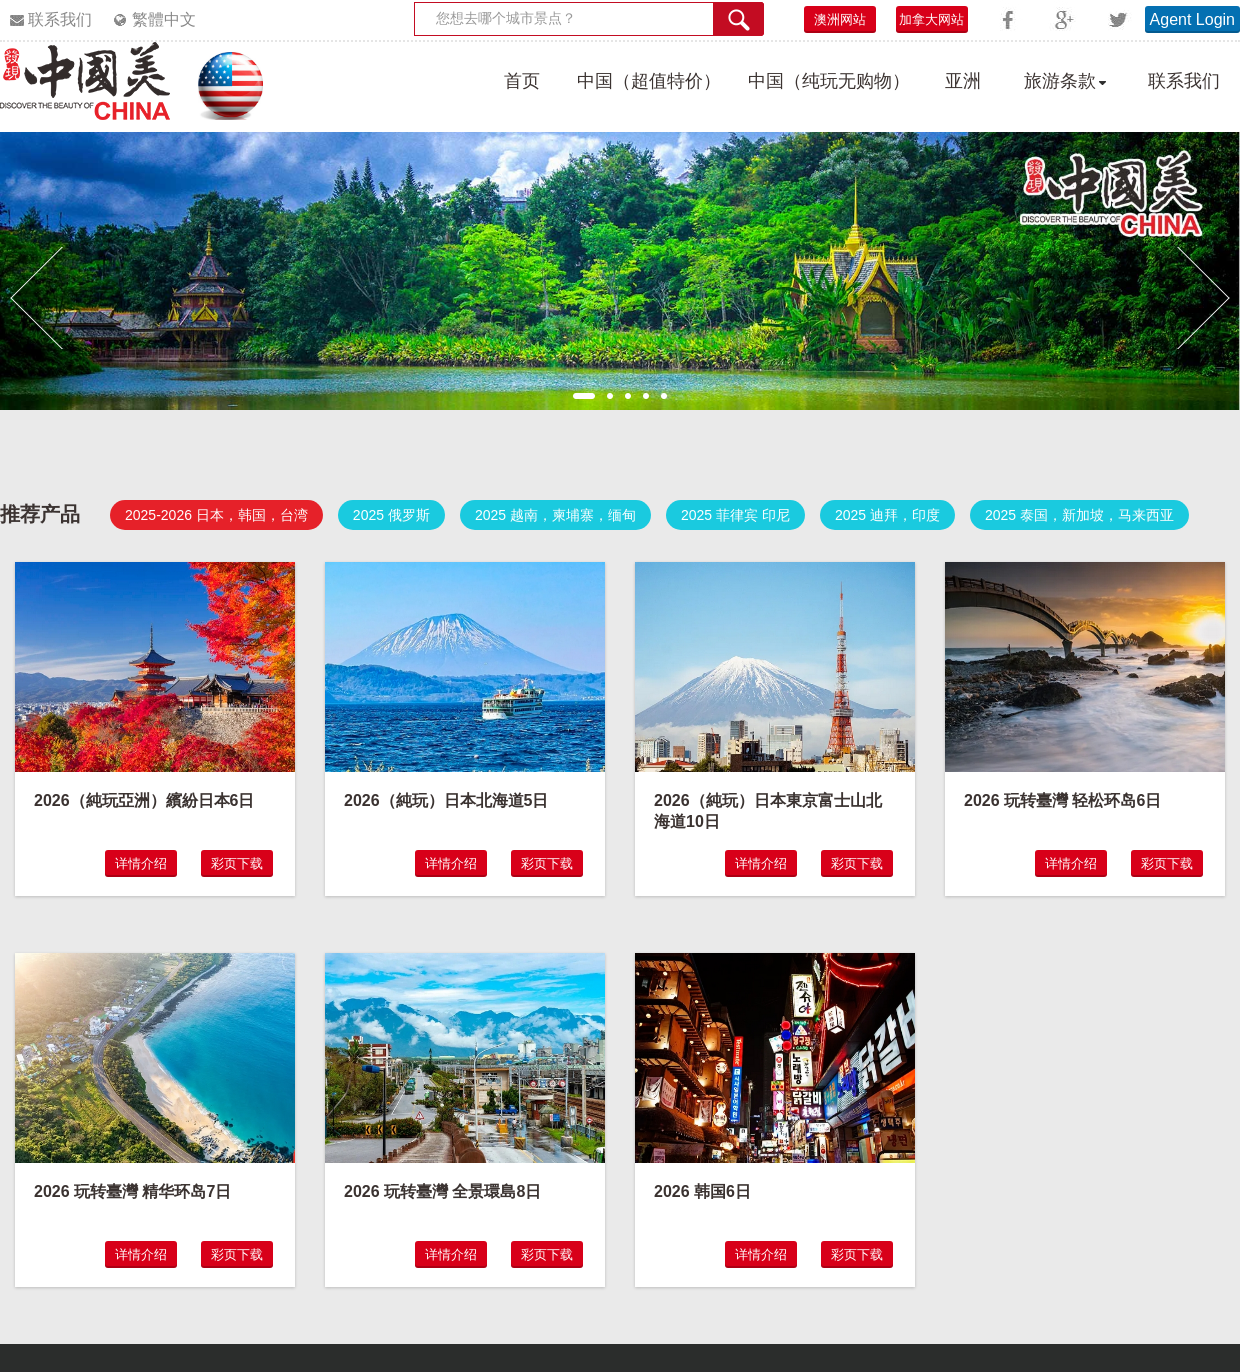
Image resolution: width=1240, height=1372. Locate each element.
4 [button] (646, 396)
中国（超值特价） (649, 81)
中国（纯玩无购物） (829, 81)
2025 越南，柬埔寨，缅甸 (555, 515)
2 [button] (610, 396)
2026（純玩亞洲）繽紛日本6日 (144, 800)
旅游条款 (1060, 81)
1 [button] (584, 396)
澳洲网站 (840, 19)
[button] (36, 298)
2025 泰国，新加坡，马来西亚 (1079, 515)
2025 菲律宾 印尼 (735, 515)
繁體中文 (164, 19)
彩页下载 (237, 863)
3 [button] (628, 396)
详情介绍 (141, 863)
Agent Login (1192, 19)
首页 (522, 81)
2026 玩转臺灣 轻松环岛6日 (1062, 800)
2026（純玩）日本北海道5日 (446, 800)
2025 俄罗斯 (391, 515)
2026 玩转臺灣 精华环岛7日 (132, 1191)
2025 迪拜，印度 (887, 515)
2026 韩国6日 (702, 1191)
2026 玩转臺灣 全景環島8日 (442, 1191)
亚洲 (963, 81)
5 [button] (664, 396)
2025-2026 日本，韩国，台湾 (216, 515)
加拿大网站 (931, 19)
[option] (620, 271)
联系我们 (60, 19)
